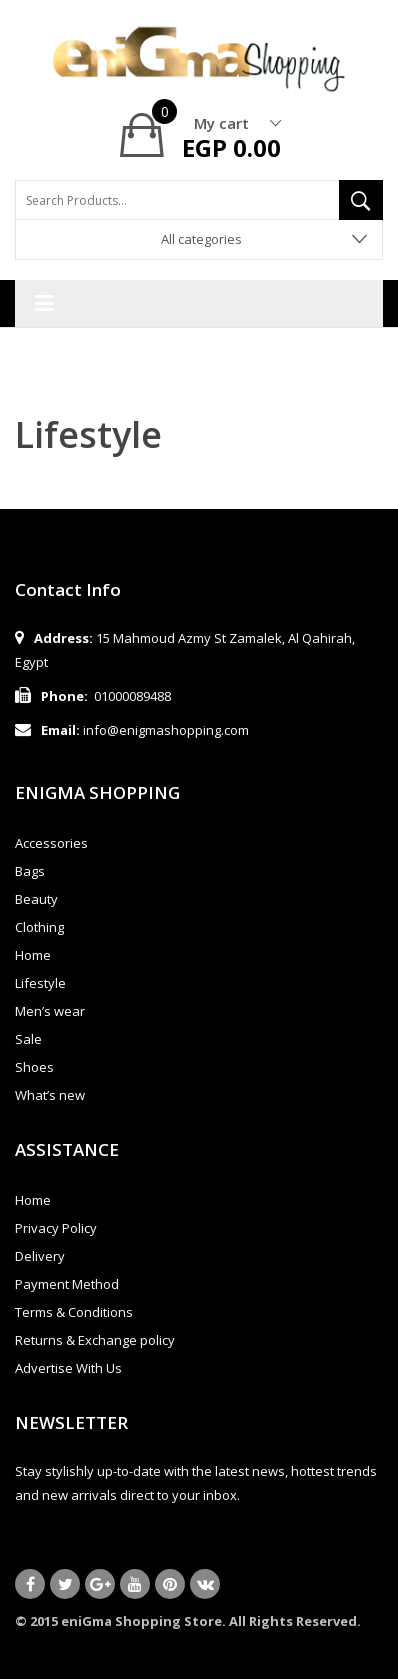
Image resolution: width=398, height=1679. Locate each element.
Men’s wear (50, 1011)
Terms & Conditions (74, 1312)
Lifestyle (40, 983)
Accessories (51, 843)
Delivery (40, 1256)
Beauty (36, 899)
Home (33, 955)
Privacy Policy (56, 1228)
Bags (30, 871)
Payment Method (67, 1284)
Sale (28, 1039)
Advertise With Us (68, 1368)
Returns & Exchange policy (95, 1340)
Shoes (34, 1067)
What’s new (50, 1095)
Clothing (39, 927)
